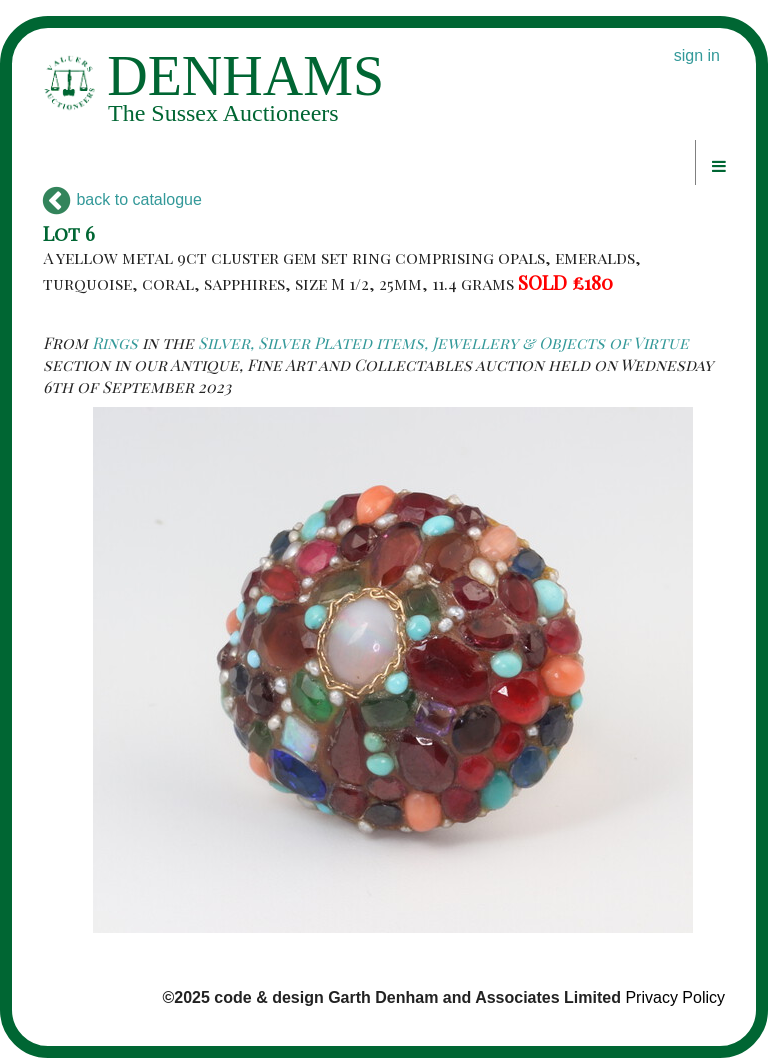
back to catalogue (122, 199)
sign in (697, 55)
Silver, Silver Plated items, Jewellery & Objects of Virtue (443, 342)
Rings (115, 342)
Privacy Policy (675, 997)
